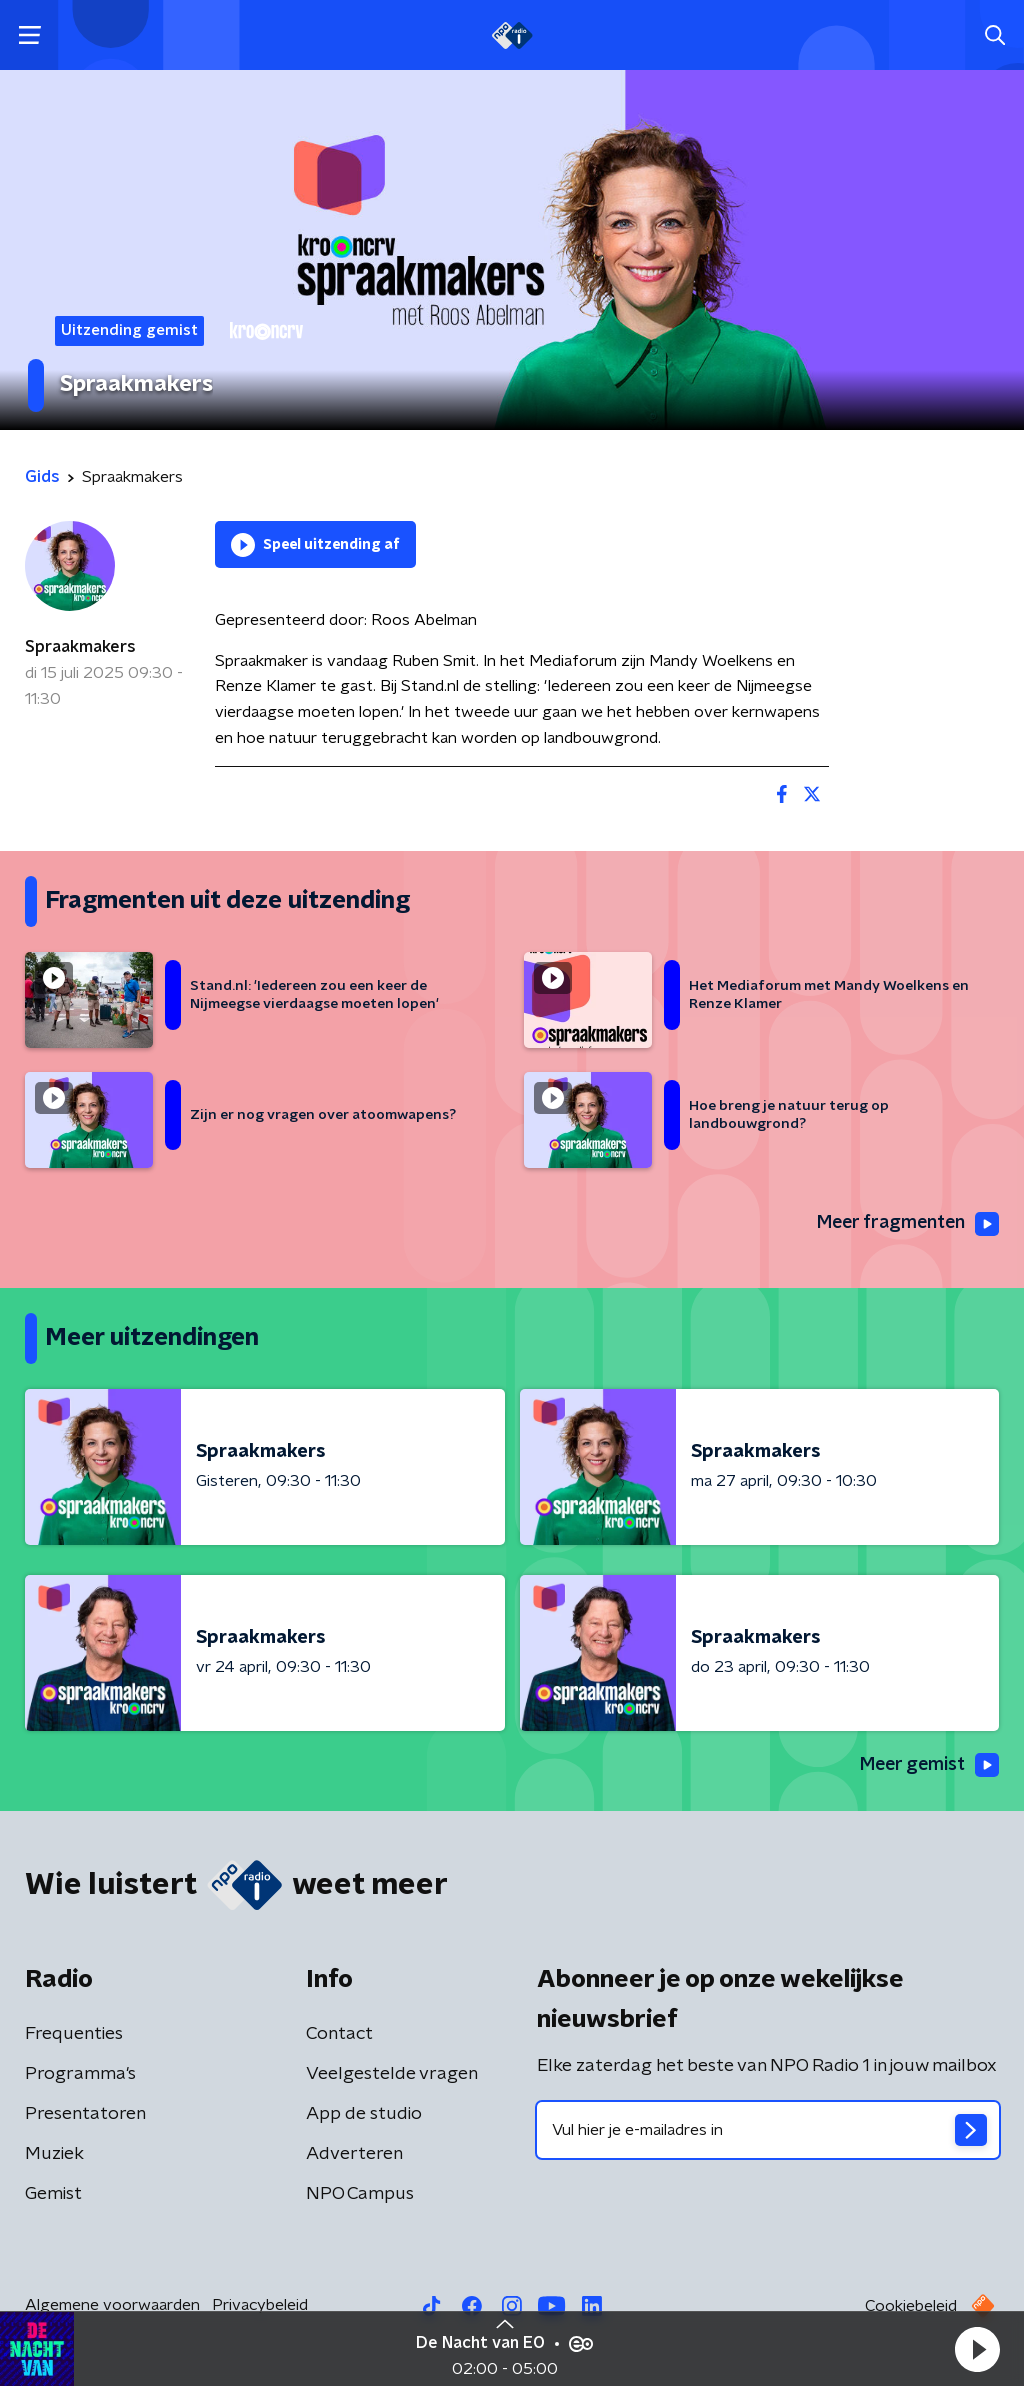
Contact (339, 2034)
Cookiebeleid (911, 2306)
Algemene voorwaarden (112, 2305)
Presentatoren (85, 2114)
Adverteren (354, 2154)
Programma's (80, 2074)
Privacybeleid (260, 2305)
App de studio (364, 2114)
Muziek (54, 2154)
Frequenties (74, 2034)
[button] (977, 2349)
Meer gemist (928, 1766)
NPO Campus (360, 2194)
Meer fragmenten (906, 1224)
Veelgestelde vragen (392, 2074)
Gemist (53, 2194)
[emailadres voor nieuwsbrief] (768, 2130)
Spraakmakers (80, 647)
